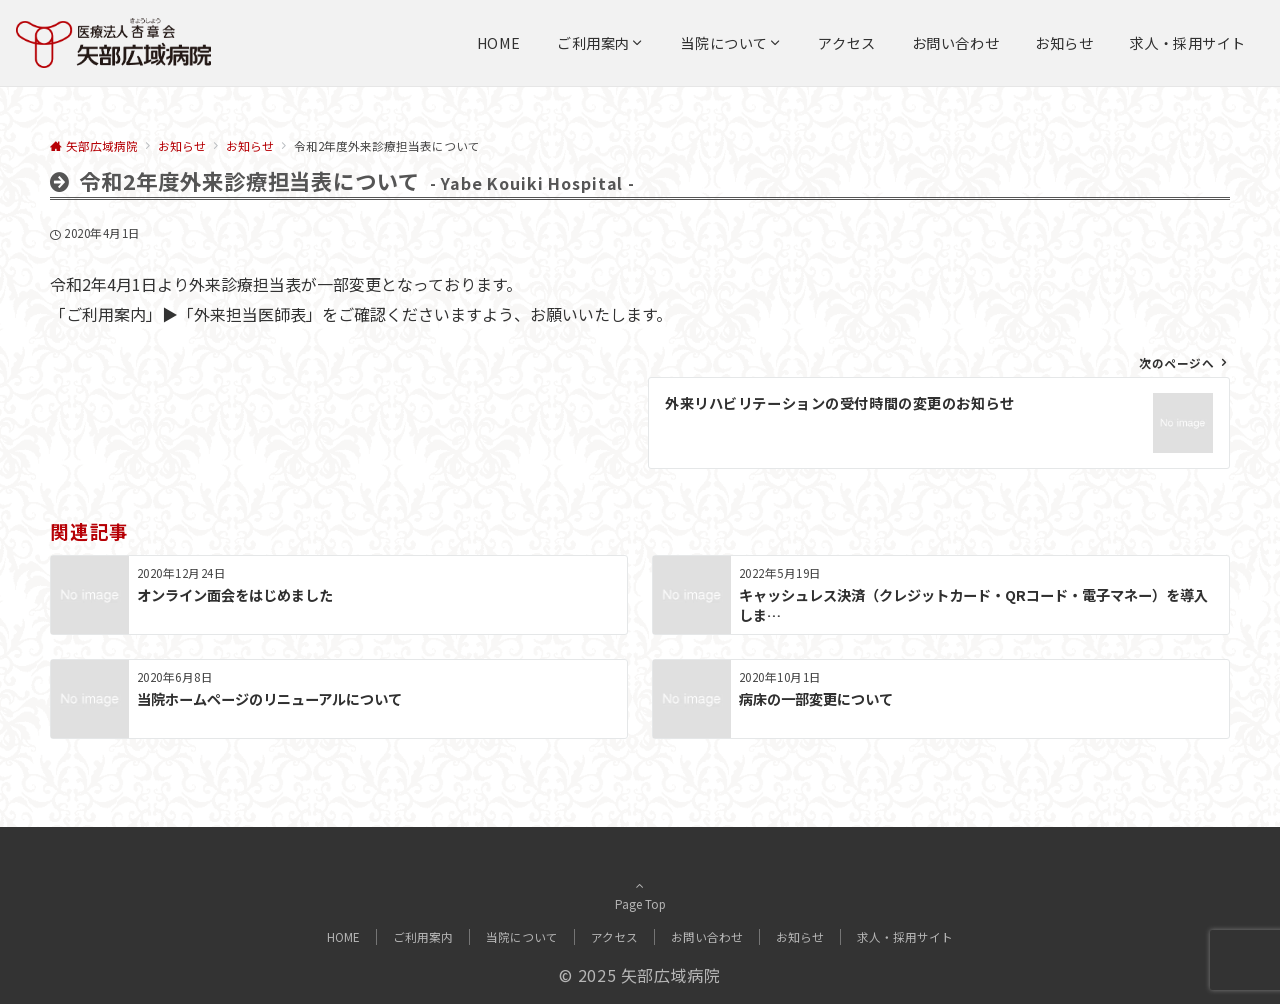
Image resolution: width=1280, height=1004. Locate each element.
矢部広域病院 (671, 975)
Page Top (640, 895)
